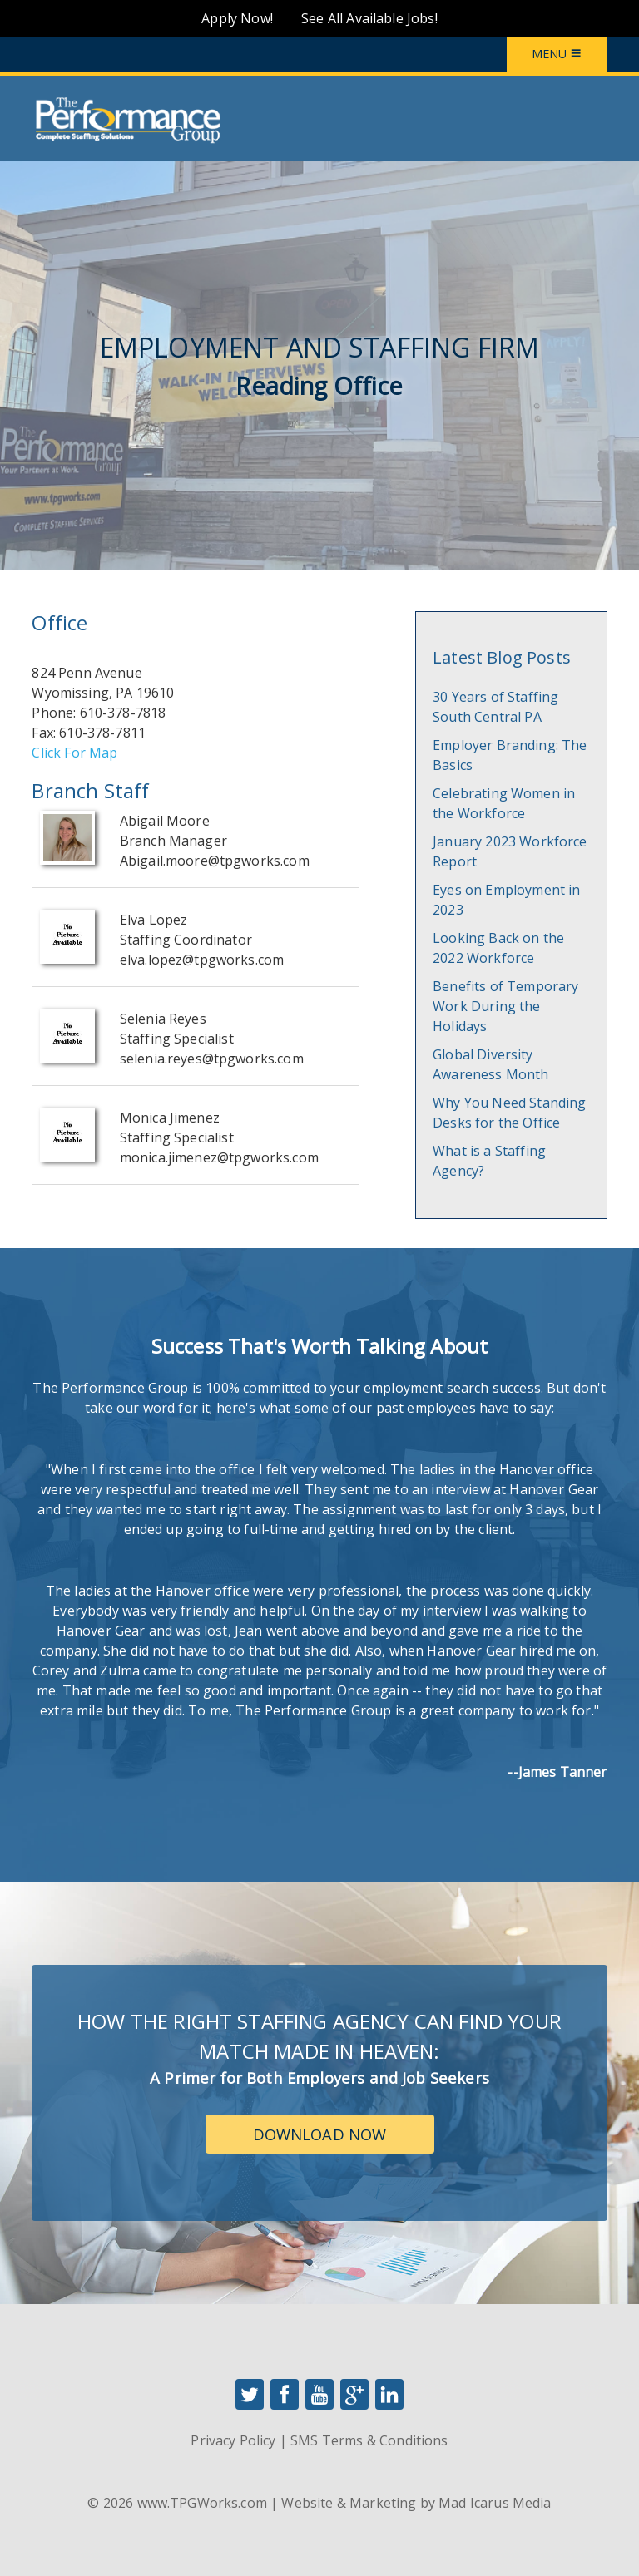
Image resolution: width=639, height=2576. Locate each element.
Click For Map (74, 752)
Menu (557, 54)
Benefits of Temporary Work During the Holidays (505, 1006)
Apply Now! (237, 18)
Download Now (320, 2134)
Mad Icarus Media (495, 2503)
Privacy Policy (233, 2440)
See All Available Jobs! (369, 18)
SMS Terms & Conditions (369, 2440)
